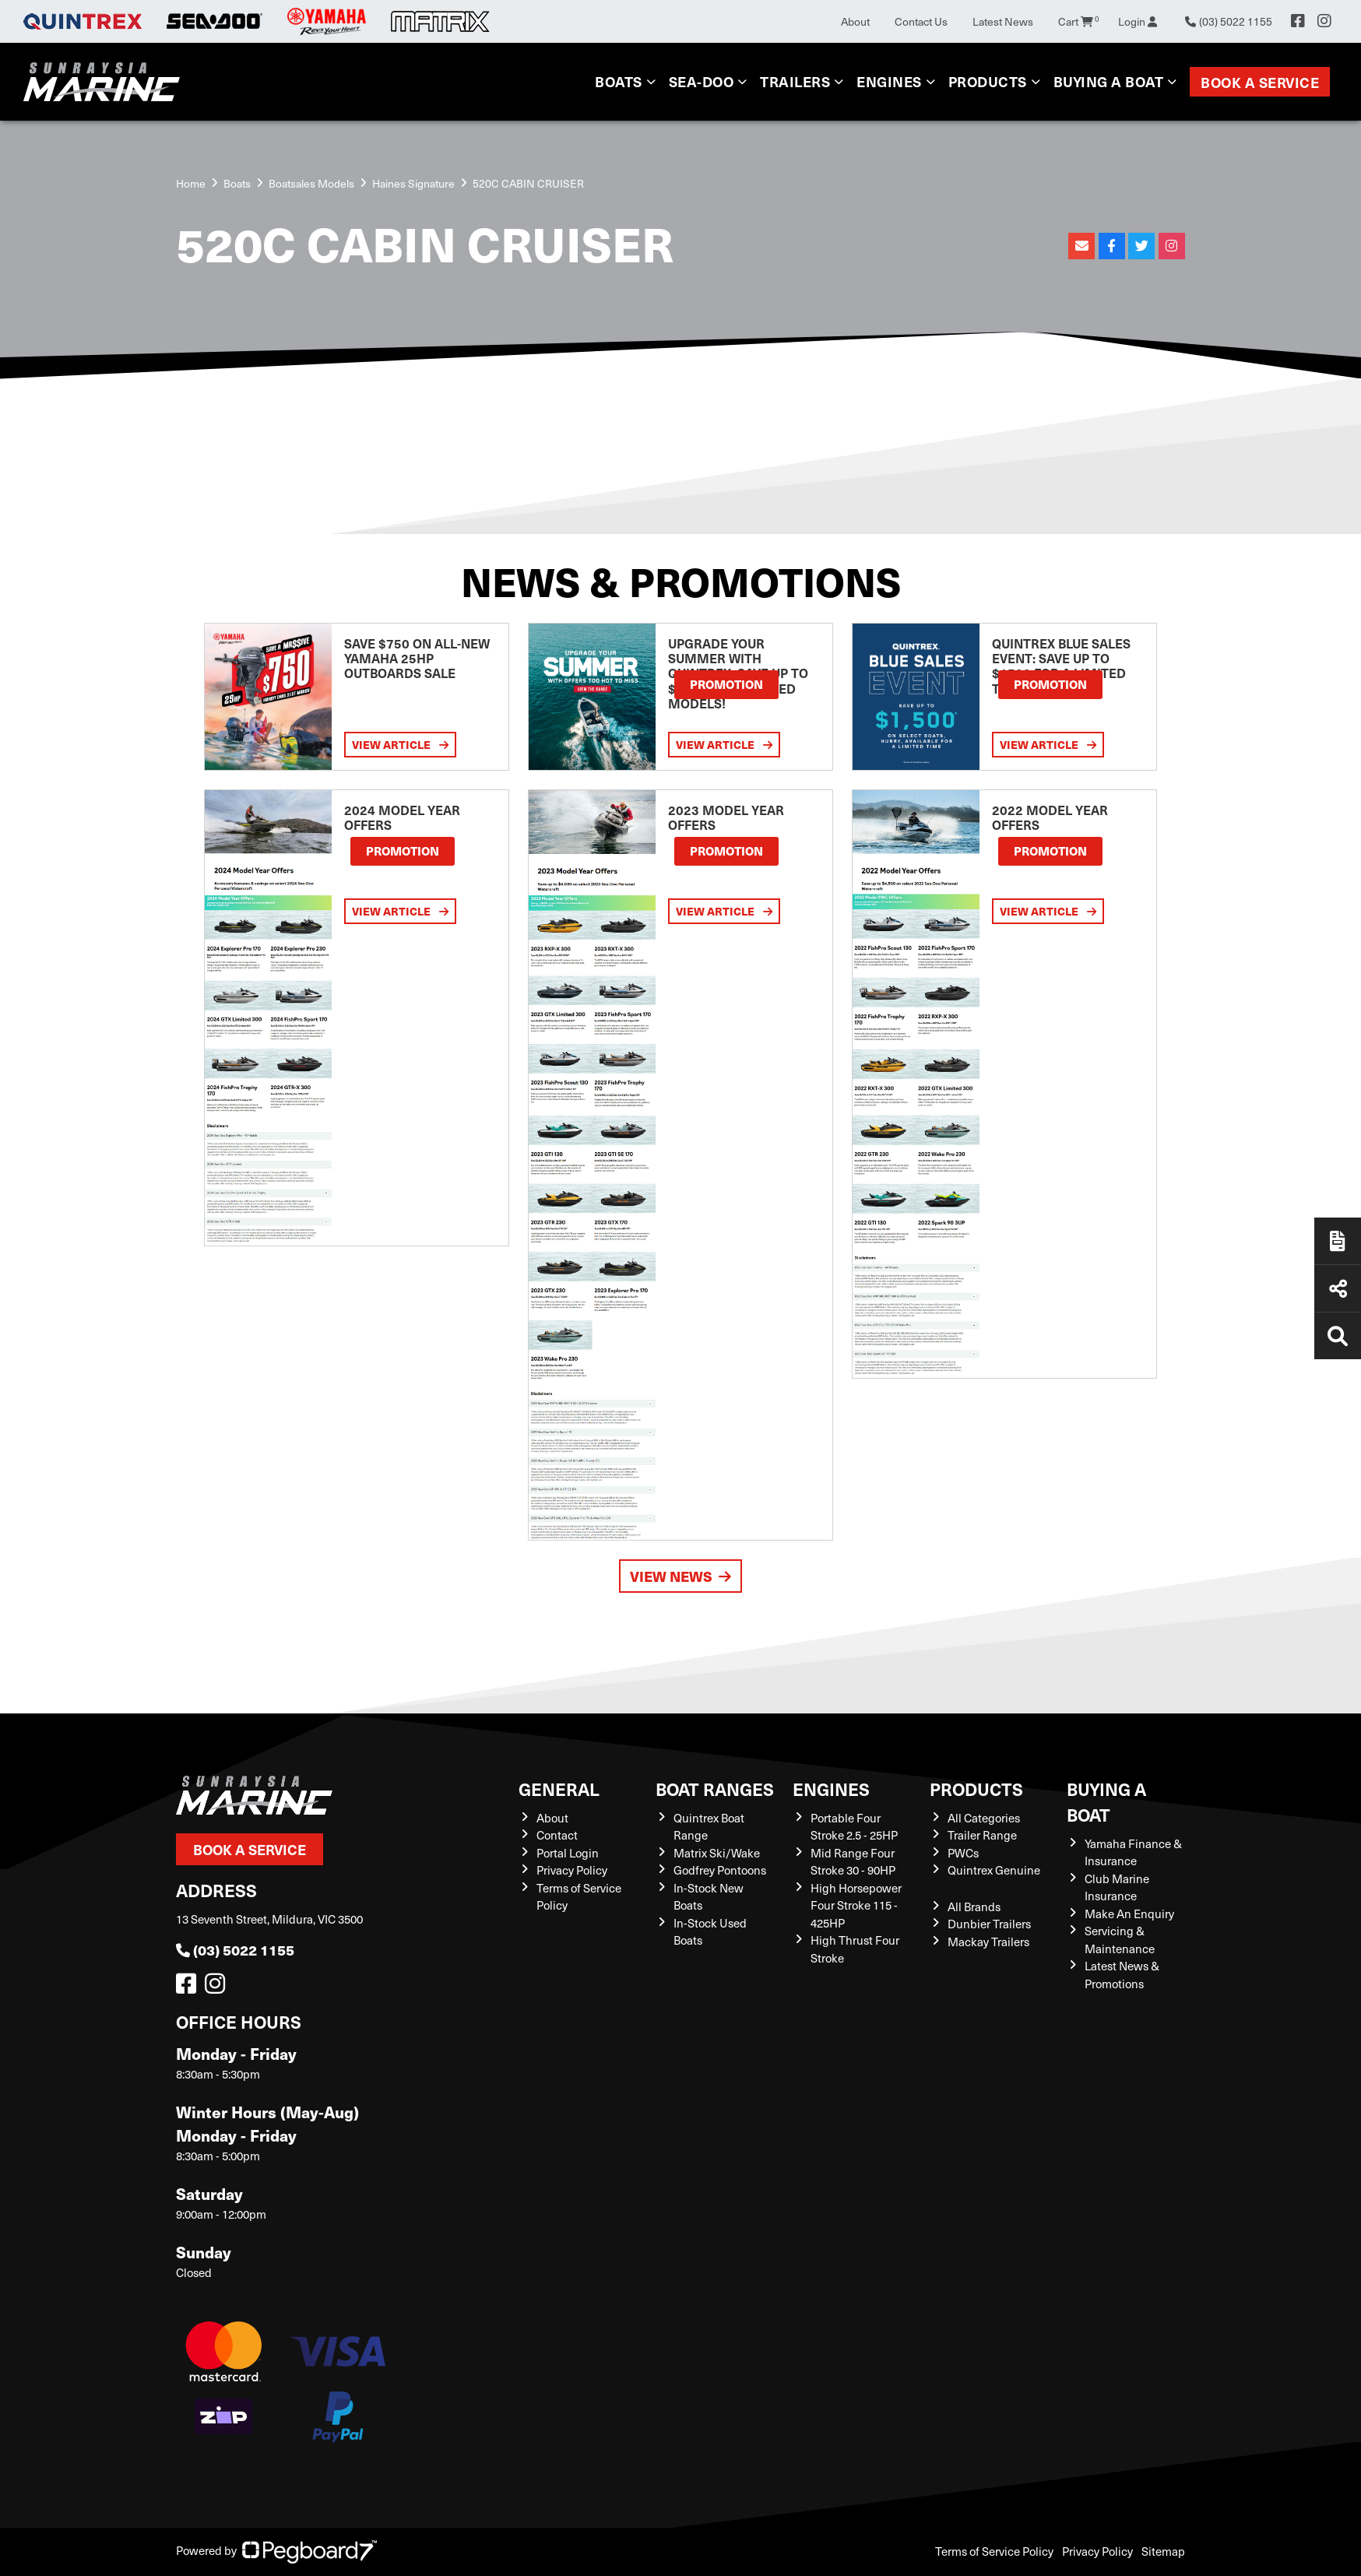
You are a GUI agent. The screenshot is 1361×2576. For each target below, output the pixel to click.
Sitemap (1163, 2551)
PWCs (963, 1853)
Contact (557, 1835)
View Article (400, 744)
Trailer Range (982, 1835)
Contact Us (921, 21)
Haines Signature (413, 183)
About (855, 21)
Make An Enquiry (1129, 1913)
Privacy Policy (571, 1870)
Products (987, 81)
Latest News (1002, 21)
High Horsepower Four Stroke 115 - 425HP (856, 1905)
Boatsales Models (311, 183)
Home (191, 183)
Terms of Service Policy (994, 2551)
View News (680, 1576)
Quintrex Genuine (994, 1870)
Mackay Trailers (988, 1941)
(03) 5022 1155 (235, 1949)
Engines (889, 81)
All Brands (974, 1906)
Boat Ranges (715, 1788)
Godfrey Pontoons (719, 1870)
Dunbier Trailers (989, 1923)
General (559, 1788)
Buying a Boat (1108, 81)
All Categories (984, 1818)
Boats (618, 81)
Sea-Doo (701, 81)
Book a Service (1260, 82)
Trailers (795, 81)
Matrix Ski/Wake (716, 1853)
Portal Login (567, 1853)
